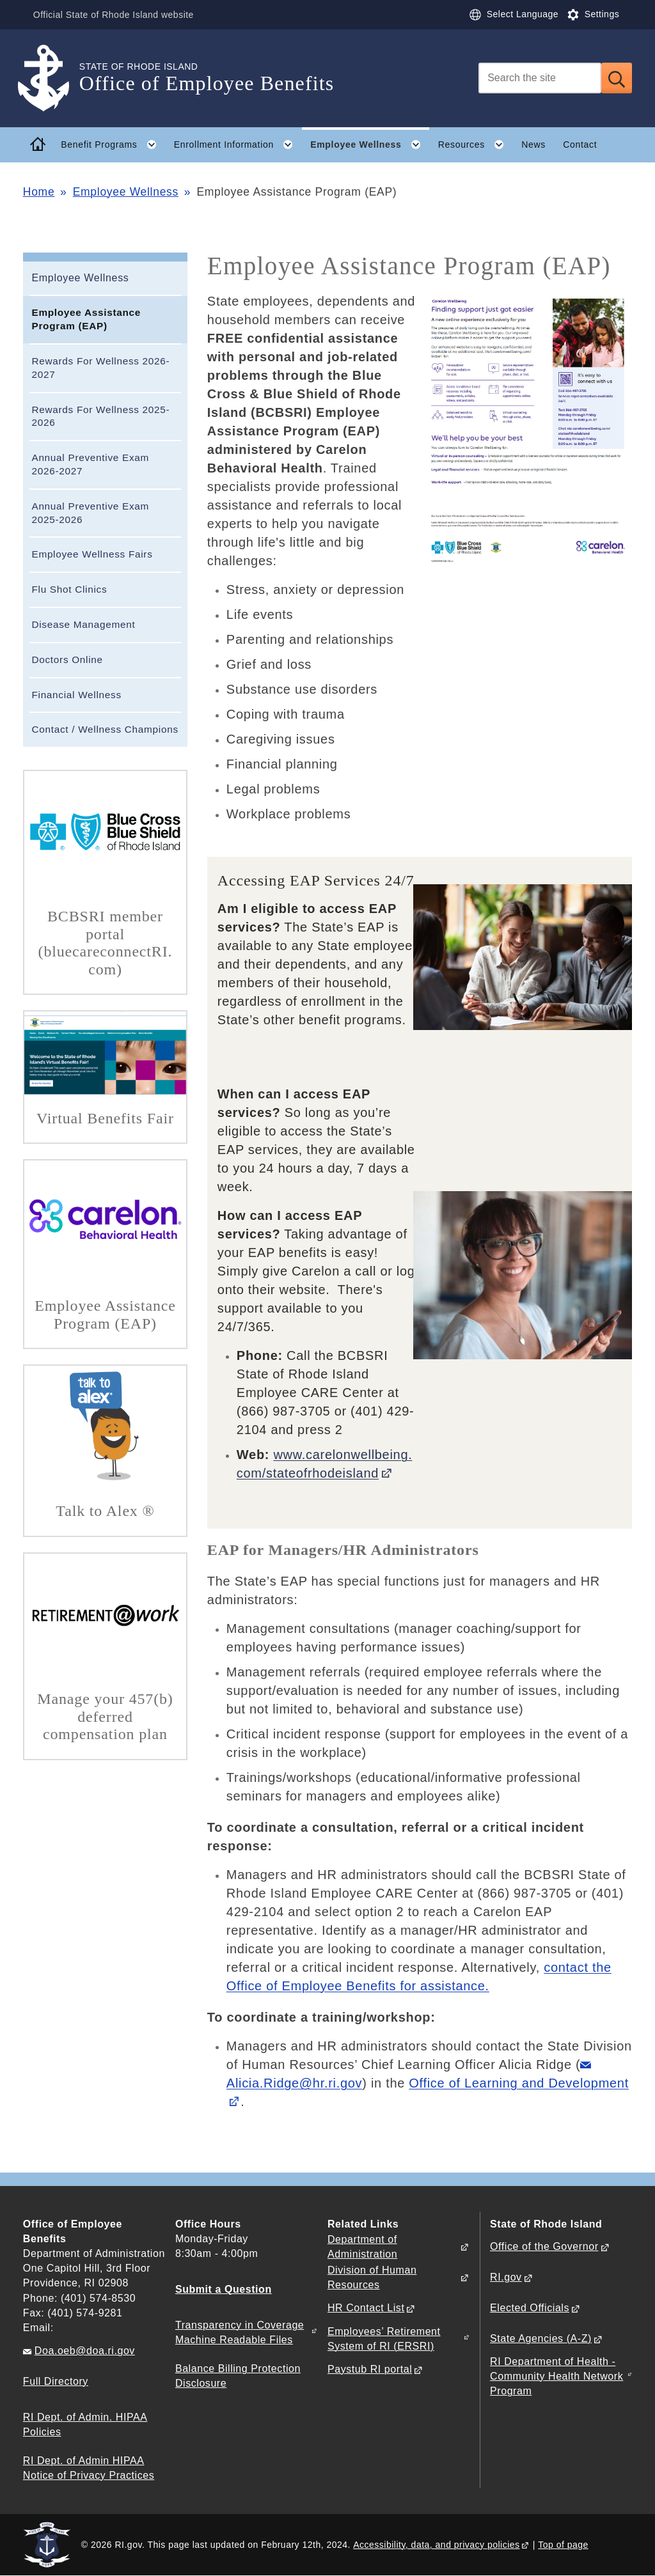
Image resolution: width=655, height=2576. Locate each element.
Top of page (563, 2545)
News (533, 144)
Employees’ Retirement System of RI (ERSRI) (384, 2339)
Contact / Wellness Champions (104, 729)
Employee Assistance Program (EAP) (86, 319)
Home (38, 191)
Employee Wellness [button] (369, 144)
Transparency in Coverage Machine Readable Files (239, 2332)
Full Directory (55, 2381)
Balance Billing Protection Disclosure (238, 2376)
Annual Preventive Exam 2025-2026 (90, 513)
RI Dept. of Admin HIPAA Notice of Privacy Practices (88, 2468)
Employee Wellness (125, 191)
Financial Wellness (76, 694)
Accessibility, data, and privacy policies (436, 2545)
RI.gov (506, 2277)
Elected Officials (529, 2307)
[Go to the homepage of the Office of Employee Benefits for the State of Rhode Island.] (51, 78)
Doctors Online (66, 659)
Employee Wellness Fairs (91, 554)
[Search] (539, 78)
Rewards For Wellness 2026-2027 (100, 367)
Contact (580, 144)
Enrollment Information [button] (238, 144)
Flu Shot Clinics (69, 589)
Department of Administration (362, 2247)
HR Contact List (366, 2307)
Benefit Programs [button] (113, 144)
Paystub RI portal (370, 2369)
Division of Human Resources (372, 2277)
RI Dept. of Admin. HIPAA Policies (85, 2424)
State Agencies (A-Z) (541, 2338)
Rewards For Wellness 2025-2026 (100, 416)
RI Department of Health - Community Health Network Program (556, 2376)
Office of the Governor (544, 2246)
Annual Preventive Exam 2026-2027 (90, 464)
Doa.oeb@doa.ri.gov (85, 2350)
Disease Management (83, 624)
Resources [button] (475, 144)
